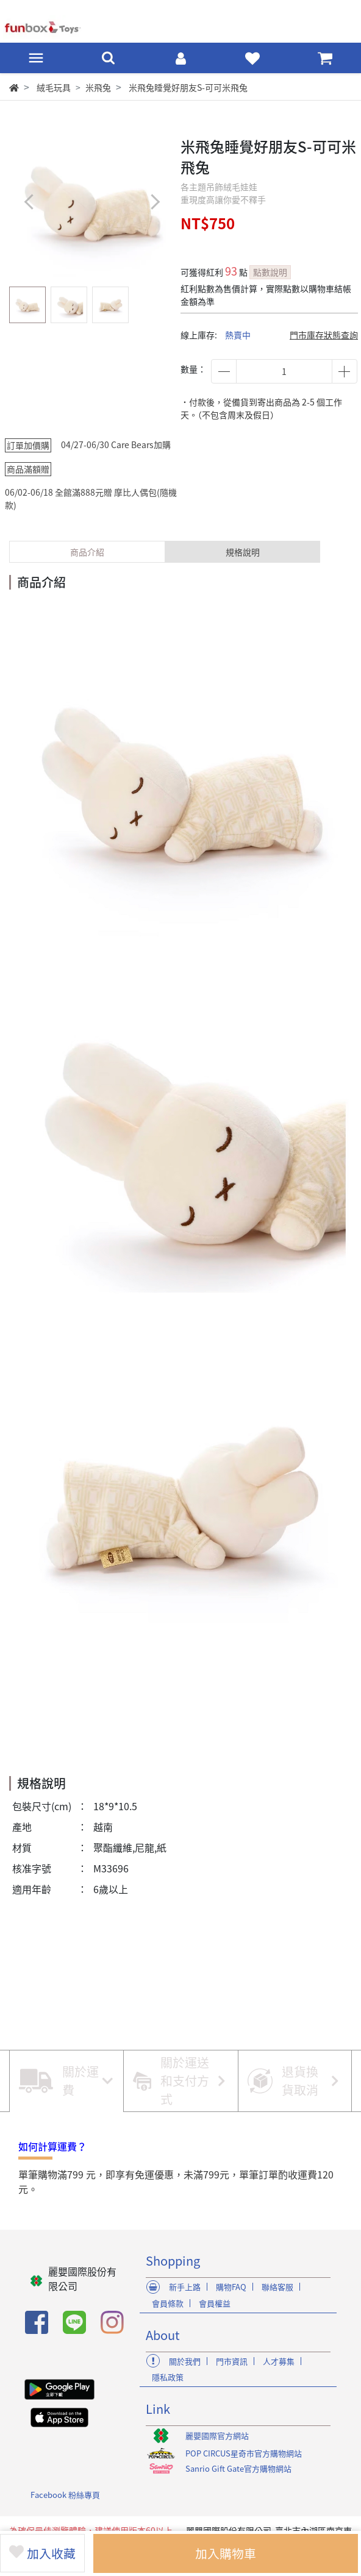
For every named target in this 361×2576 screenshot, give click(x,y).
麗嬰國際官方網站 (217, 2435)
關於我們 (185, 2361)
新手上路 (185, 2287)
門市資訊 (232, 2361)
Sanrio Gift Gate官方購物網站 (238, 2468)
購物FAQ (231, 2287)
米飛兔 (98, 87)
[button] (154, 202)
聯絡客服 (277, 2287)
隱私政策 (168, 2377)
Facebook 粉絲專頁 (65, 2495)
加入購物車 (226, 2552)
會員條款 (168, 2303)
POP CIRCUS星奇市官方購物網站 (243, 2453)
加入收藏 (43, 2552)
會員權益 (215, 2303)
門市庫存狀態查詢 (324, 335)
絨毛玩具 (54, 87)
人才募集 (279, 2361)
